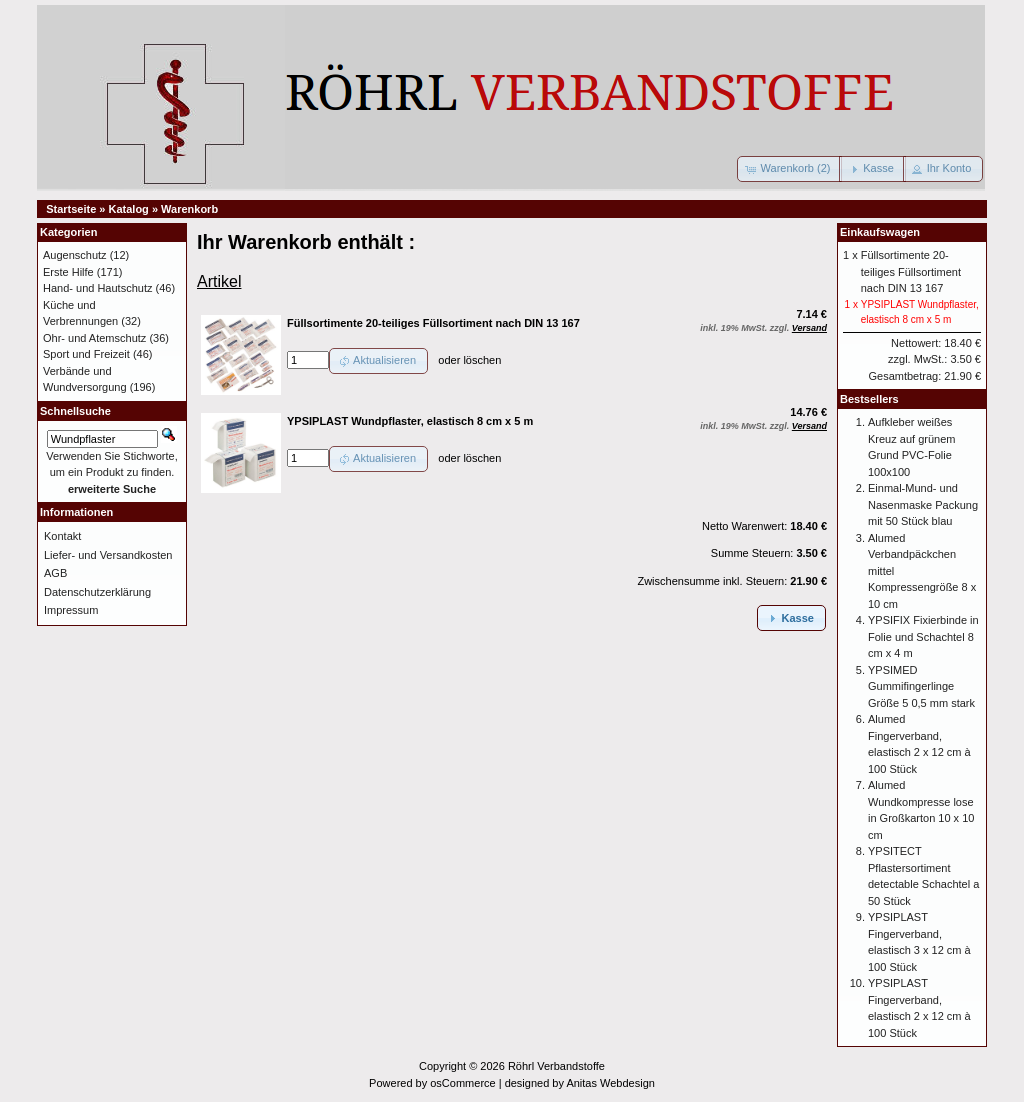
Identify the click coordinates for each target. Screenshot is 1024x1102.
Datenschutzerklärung (97, 592)
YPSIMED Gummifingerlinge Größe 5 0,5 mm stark (921, 686)
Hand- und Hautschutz (97, 288)
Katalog (129, 209)
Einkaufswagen (880, 232)
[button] (790, 169)
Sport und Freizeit (86, 354)
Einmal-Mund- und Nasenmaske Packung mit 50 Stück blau (923, 504)
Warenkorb (189, 209)
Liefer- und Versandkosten (108, 555)
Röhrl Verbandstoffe (556, 1066)
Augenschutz (75, 255)
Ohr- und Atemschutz (94, 338)
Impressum (71, 610)
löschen (482, 360)
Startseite (71, 209)
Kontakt (62, 536)
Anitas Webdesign (610, 1083)
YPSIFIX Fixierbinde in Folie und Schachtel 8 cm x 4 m (923, 636)
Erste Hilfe (68, 272)
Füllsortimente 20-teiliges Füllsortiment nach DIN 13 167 (911, 271)
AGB (55, 573)
